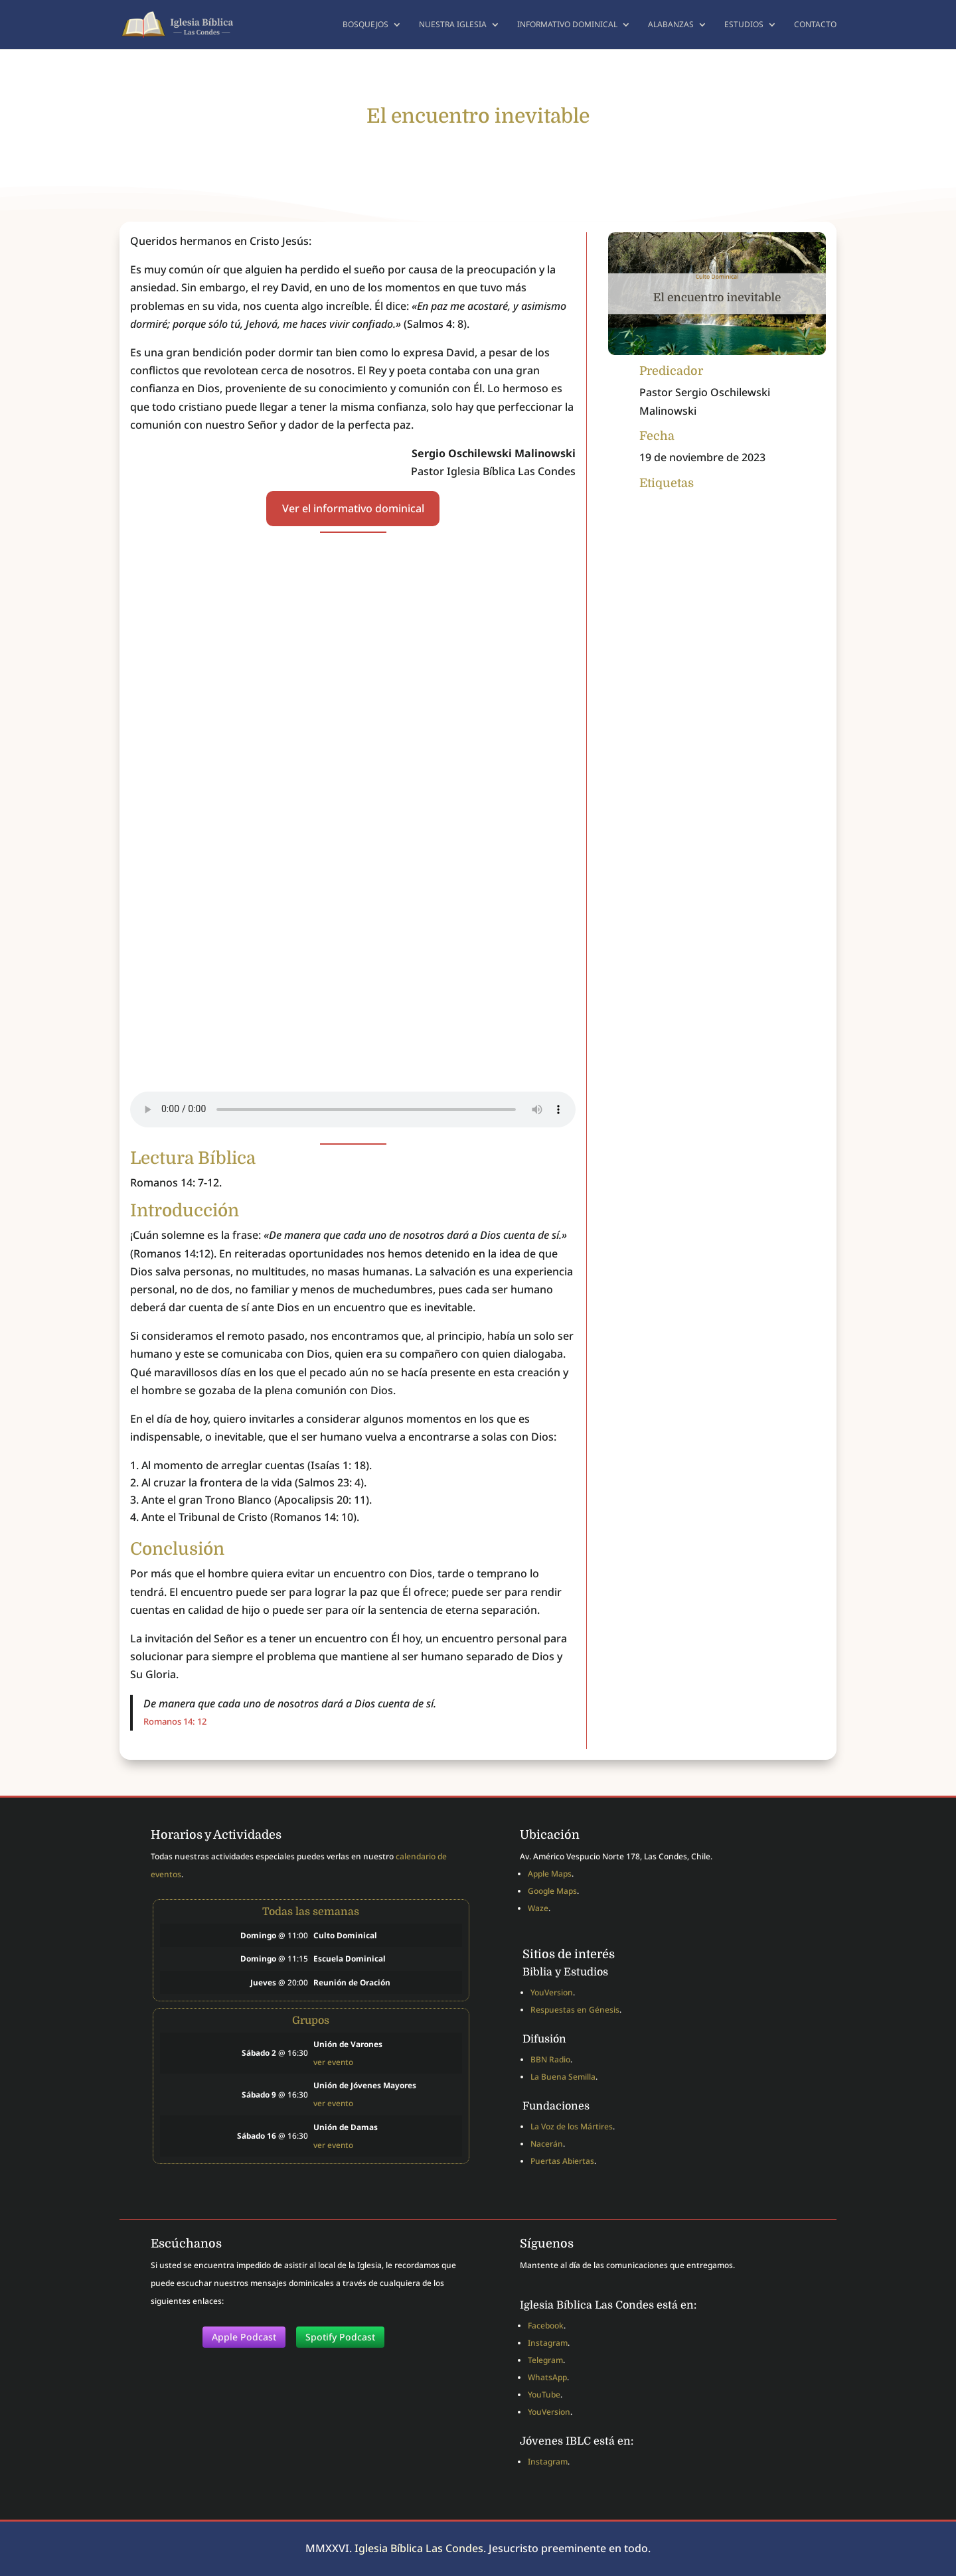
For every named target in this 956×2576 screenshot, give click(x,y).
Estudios (743, 25)
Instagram (548, 2342)
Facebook (546, 2325)
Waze (538, 1908)
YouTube (544, 2394)
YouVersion (551, 1992)
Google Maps (552, 1890)
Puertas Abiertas (562, 2161)
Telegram (545, 2360)
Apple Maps (550, 1873)
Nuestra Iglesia (453, 25)
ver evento (333, 2061)
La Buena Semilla (563, 2076)
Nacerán (546, 2143)
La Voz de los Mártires (571, 2126)
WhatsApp (547, 2377)
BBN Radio (550, 2059)
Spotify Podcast (340, 2336)
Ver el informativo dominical (353, 508)
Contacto (815, 25)
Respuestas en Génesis (574, 2009)
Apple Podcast (244, 2336)
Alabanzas (671, 25)
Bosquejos (365, 25)
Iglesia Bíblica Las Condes (419, 2548)
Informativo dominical (567, 25)
